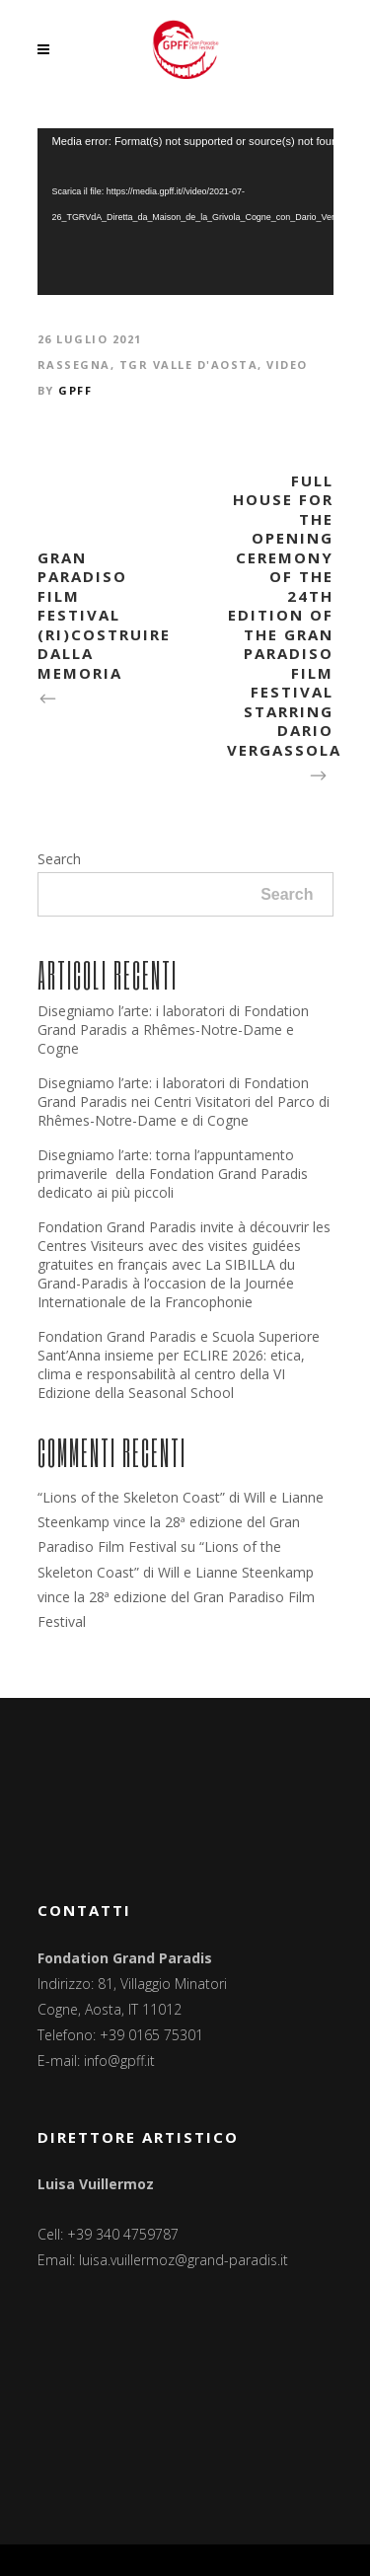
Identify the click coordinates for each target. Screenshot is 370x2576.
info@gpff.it (119, 2060)
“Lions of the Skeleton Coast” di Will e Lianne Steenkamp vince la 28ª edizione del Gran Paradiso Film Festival (180, 1522)
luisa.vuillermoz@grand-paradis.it (183, 2259)
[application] (185, 211)
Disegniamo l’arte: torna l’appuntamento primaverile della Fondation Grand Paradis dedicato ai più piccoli (172, 1173)
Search (59, 858)
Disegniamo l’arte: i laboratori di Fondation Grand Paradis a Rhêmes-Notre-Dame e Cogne (173, 1029)
